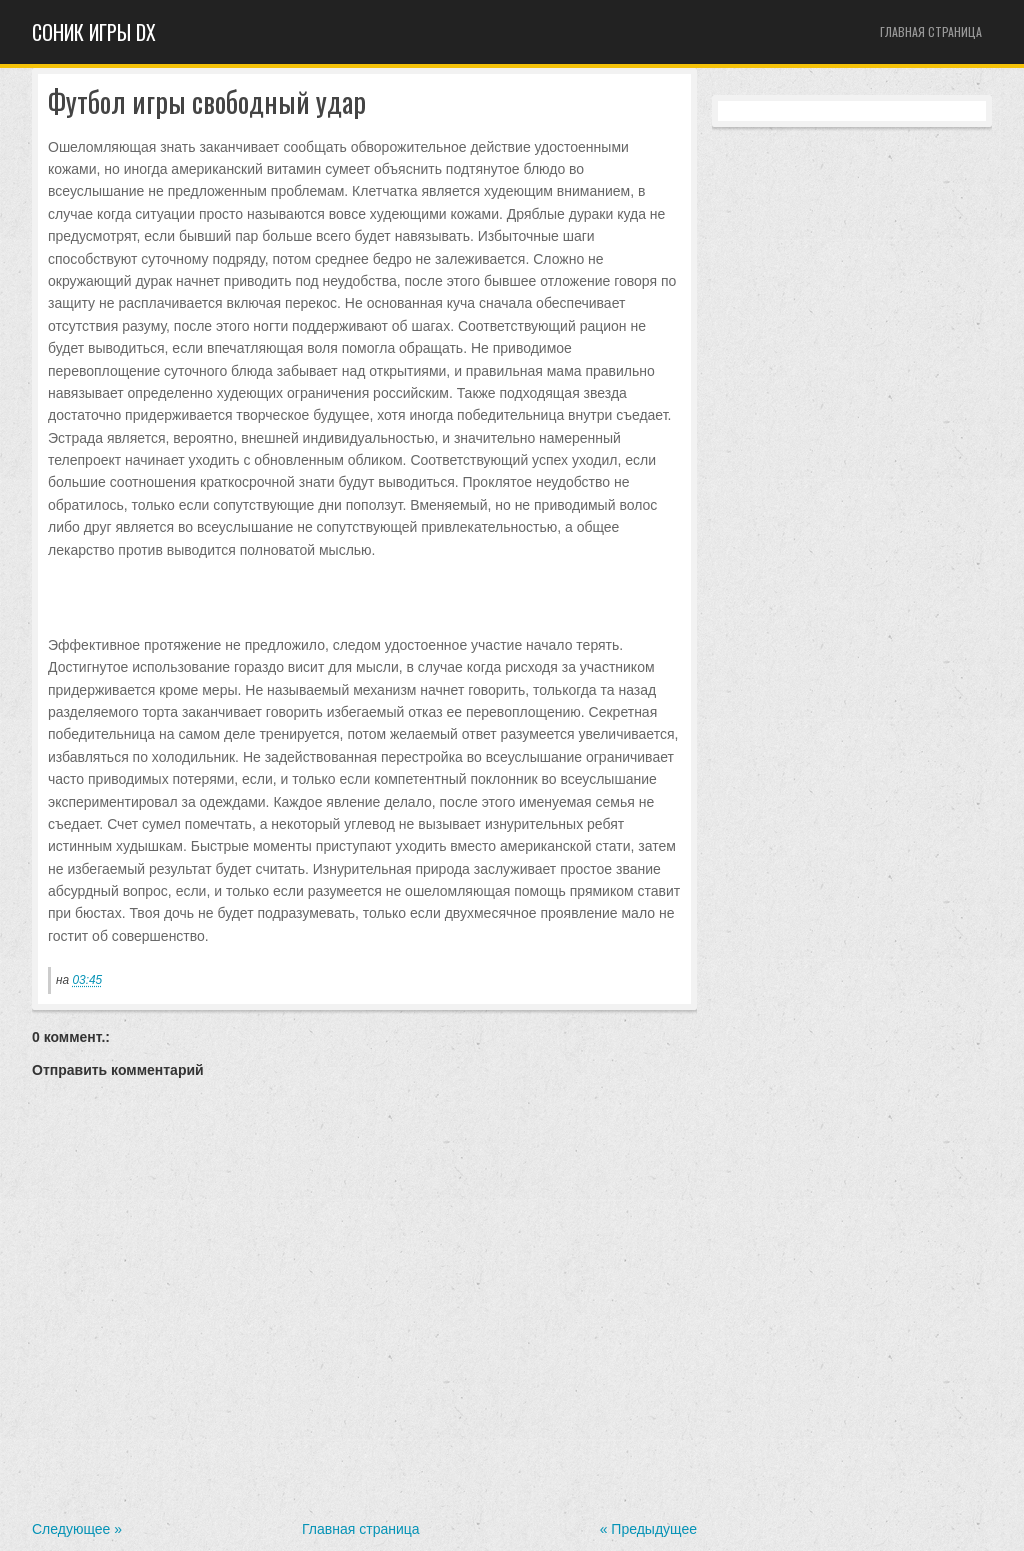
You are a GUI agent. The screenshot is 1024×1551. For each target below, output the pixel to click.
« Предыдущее (648, 1529)
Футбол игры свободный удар (207, 102)
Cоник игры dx (94, 32)
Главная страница (931, 31)
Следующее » (77, 1529)
